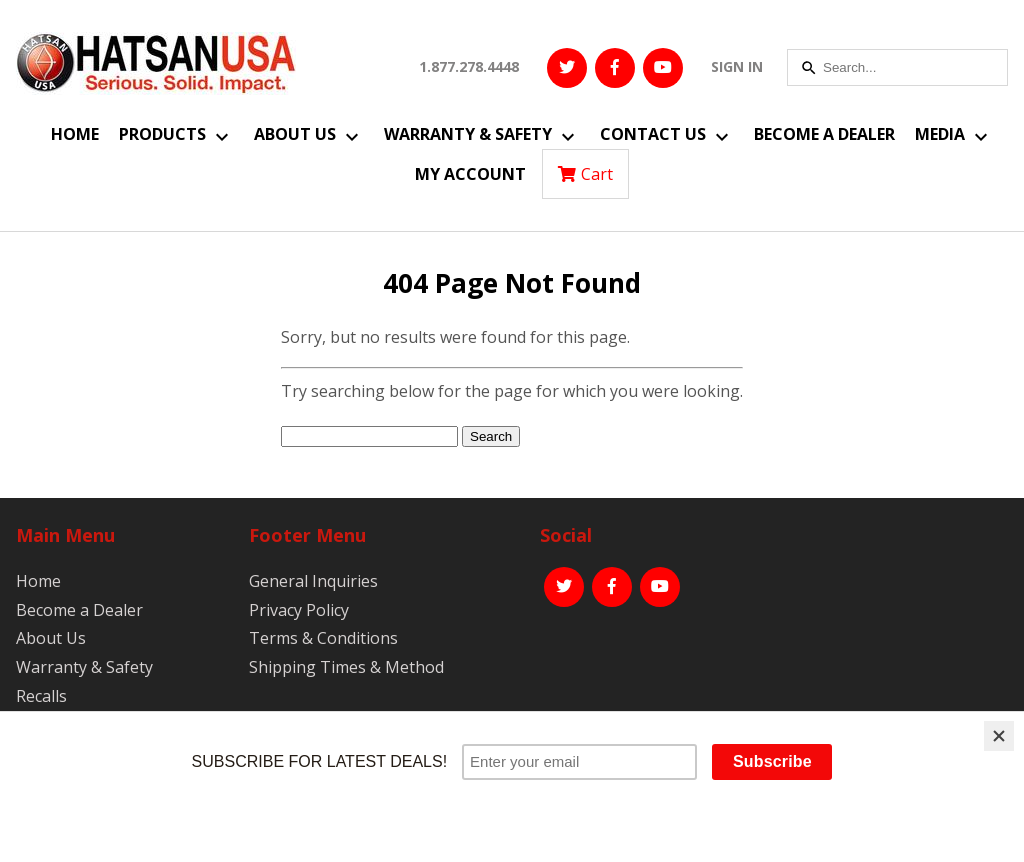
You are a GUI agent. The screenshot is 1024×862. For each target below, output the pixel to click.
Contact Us (653, 134)
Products (162, 134)
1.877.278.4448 (469, 66)
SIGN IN (737, 66)
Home (75, 134)
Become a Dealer (824, 134)
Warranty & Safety (468, 134)
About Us (295, 134)
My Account (470, 174)
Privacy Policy (299, 610)
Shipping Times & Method (346, 667)
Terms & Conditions (323, 638)
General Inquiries (313, 581)
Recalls (41, 696)
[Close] (999, 736)
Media (940, 134)
